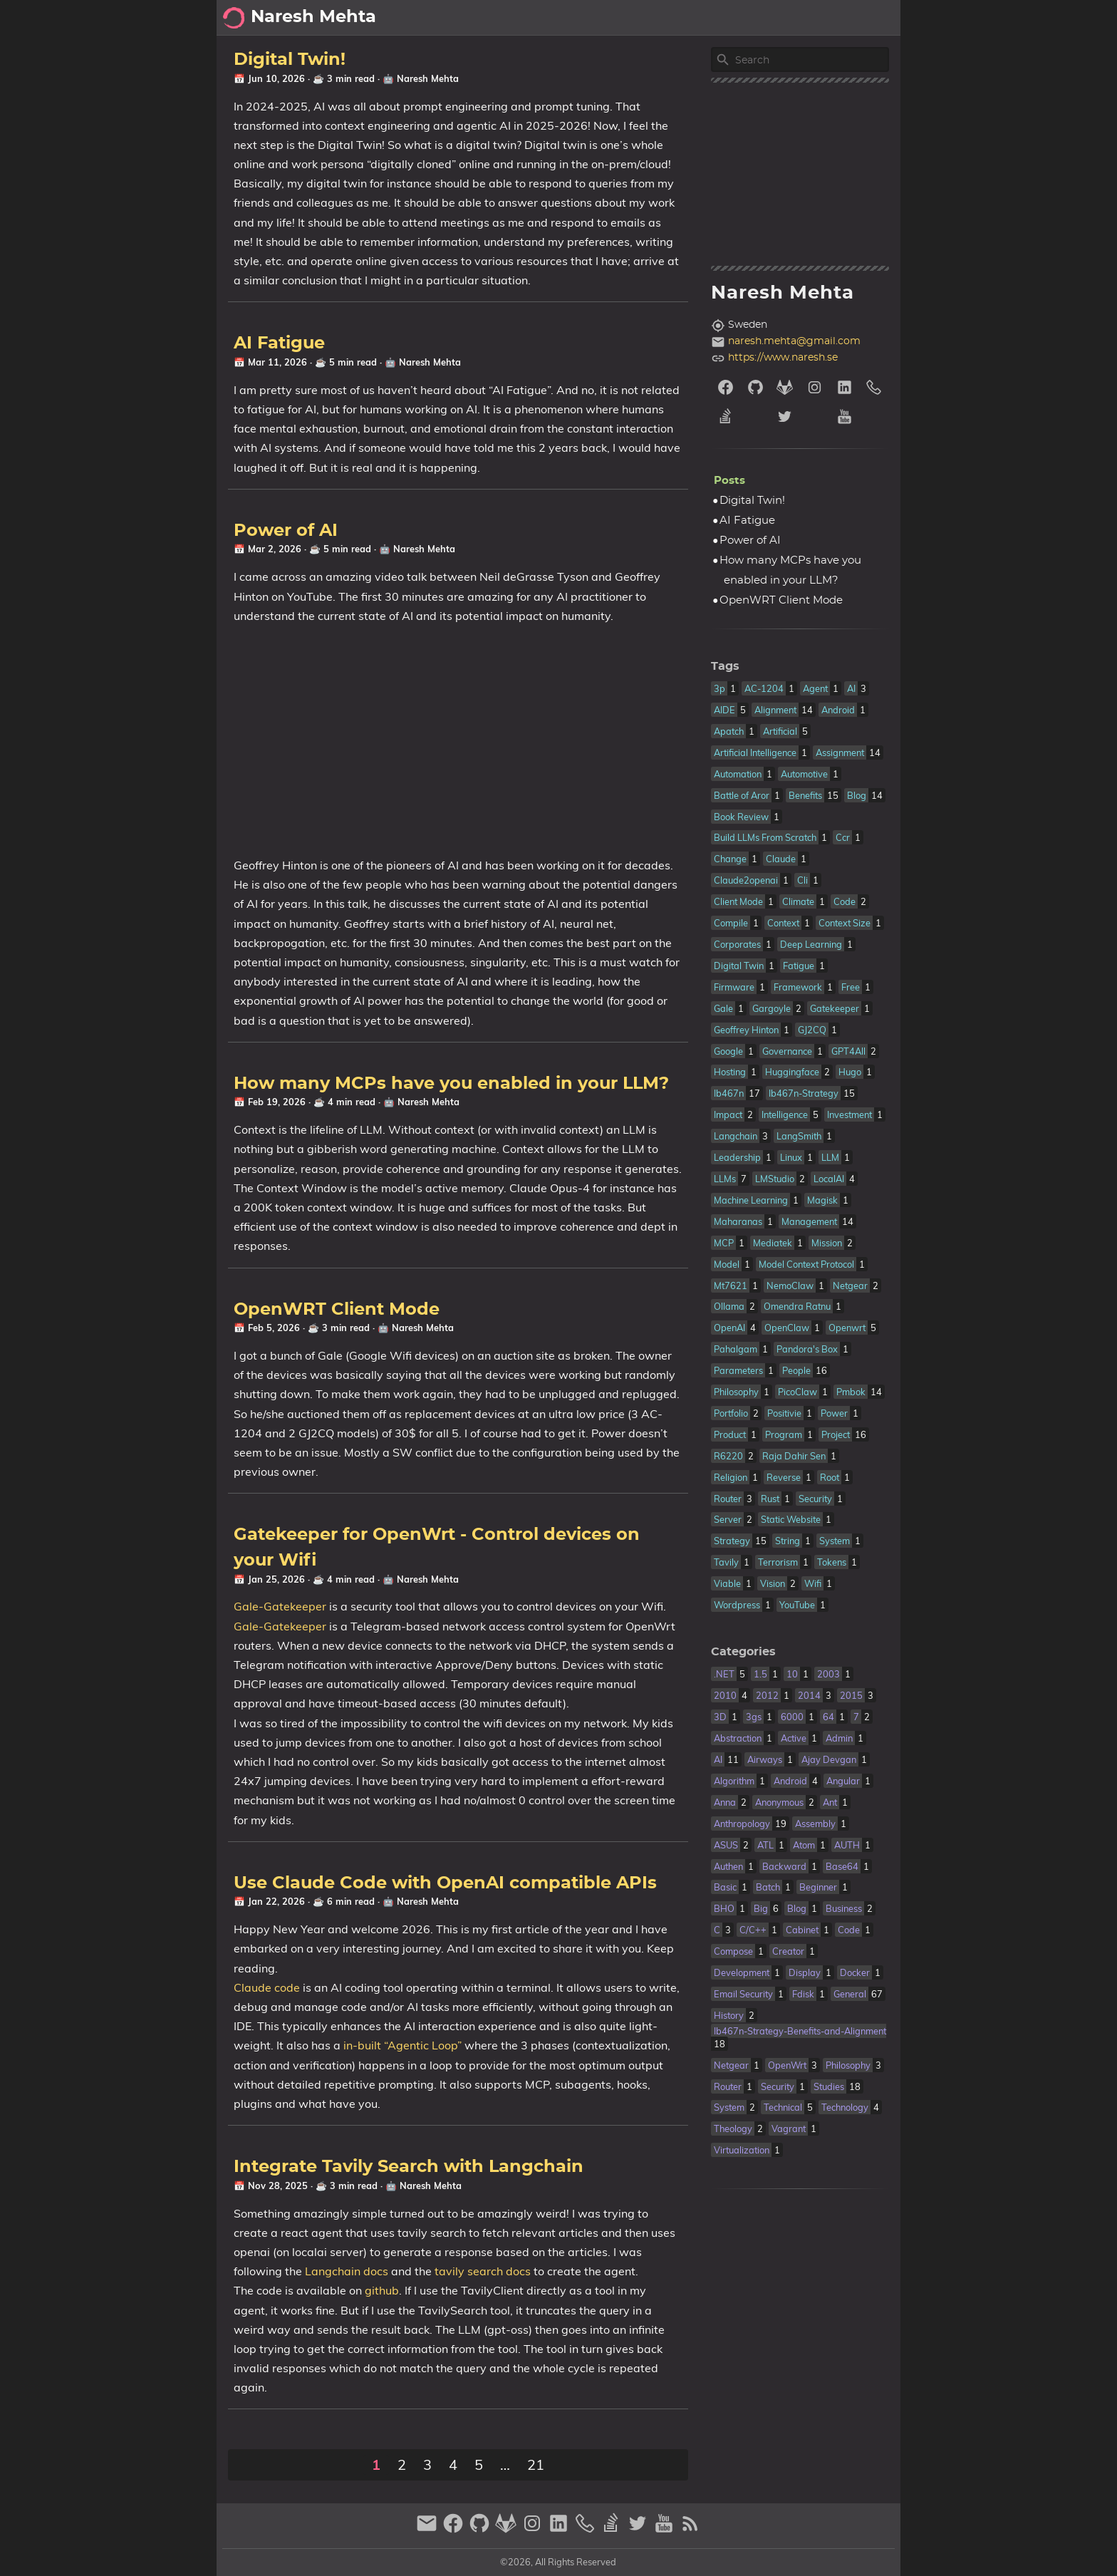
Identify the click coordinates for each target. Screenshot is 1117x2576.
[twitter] (799, 416)
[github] (756, 387)
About (775, 18)
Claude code (267, 1987)
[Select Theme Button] (733, 18)
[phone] (874, 387)
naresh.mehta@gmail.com (794, 341)
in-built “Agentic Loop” (402, 2045)
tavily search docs (483, 2271)
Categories (743, 1651)
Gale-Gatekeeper (280, 1606)
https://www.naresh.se (783, 358)
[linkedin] (845, 387)
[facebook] (726, 387)
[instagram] (815, 387)
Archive (827, 18)
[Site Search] (811, 59)
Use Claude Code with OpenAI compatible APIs (445, 1883)
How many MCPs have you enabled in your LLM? (451, 1083)
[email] (428, 2529)
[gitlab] (785, 387)
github (382, 2290)
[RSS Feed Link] (690, 2529)
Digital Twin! (290, 59)
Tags (725, 666)
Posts (878, 18)
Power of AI (286, 530)
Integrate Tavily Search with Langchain (408, 2167)
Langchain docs (346, 2271)
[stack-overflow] (740, 416)
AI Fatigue (279, 343)
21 (535, 2464)
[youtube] (859, 416)
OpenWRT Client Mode (337, 1309)
